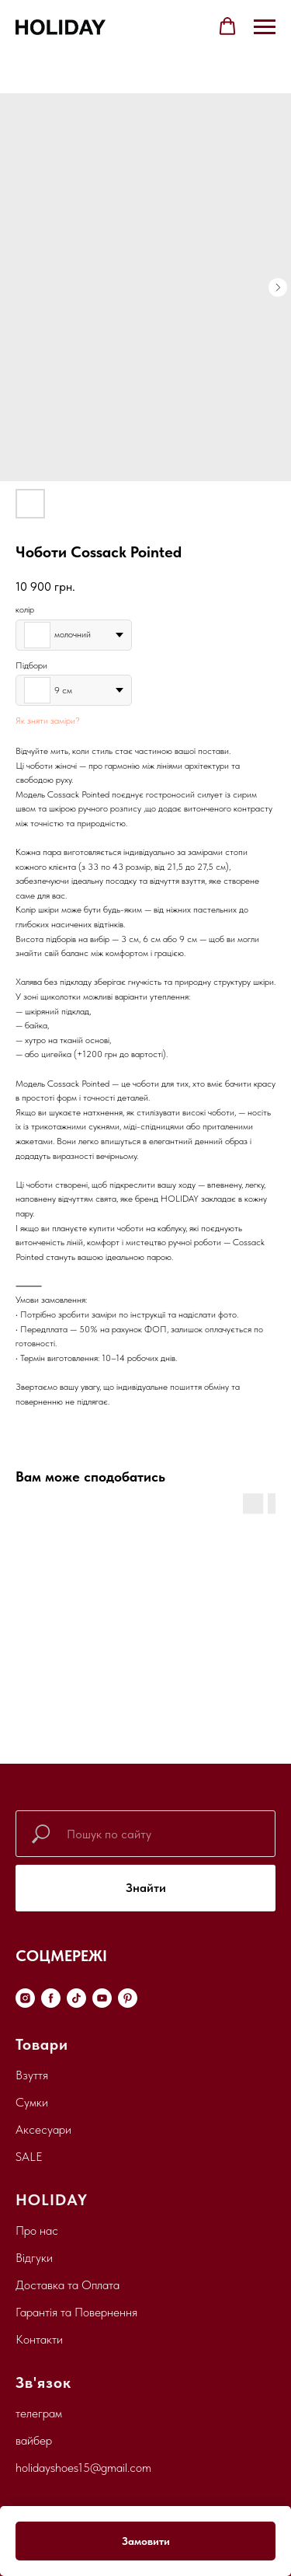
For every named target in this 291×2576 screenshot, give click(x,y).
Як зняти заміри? (48, 720)
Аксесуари (43, 2129)
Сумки (32, 2102)
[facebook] (51, 1998)
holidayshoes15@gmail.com (83, 2467)
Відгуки (34, 2257)
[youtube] (102, 1998)
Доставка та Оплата (68, 2285)
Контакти (39, 2339)
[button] (227, 26)
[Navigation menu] (264, 27)
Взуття (32, 2075)
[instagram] (25, 1998)
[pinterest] (127, 1998)
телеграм (39, 2413)
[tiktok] (76, 1998)
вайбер (34, 2440)
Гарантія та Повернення (76, 2312)
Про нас (37, 2230)
